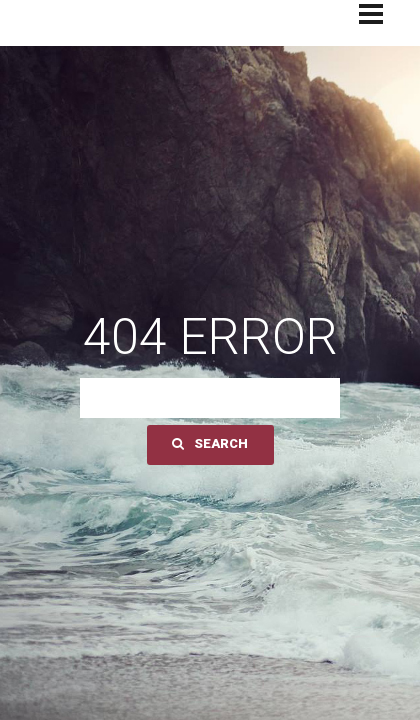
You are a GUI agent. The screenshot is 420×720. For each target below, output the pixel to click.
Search (210, 443)
